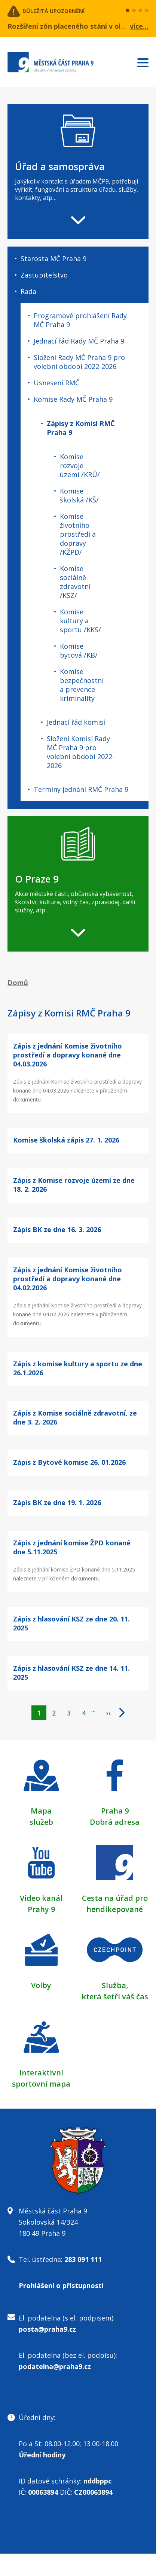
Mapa (41, 1811)
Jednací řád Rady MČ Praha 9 (79, 340)
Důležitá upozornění (53, 11)
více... (139, 26)
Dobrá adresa (115, 1822)
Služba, (115, 1985)
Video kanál (41, 1898)
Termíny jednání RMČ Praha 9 (81, 789)
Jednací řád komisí (76, 722)
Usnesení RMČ (56, 382)
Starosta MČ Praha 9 (53, 258)
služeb (41, 1822)
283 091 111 (83, 2259)
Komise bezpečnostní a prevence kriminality (82, 685)
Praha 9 (115, 1811)
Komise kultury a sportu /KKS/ (80, 620)
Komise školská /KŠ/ (79, 495)
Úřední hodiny (42, 2454)
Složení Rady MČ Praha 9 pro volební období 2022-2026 (79, 362)
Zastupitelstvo (44, 274)
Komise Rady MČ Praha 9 (73, 399)
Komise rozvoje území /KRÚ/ (80, 465)
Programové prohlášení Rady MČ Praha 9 (80, 320)
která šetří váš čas (115, 1996)
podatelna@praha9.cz (55, 2366)
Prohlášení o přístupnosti (61, 2285)
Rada (28, 291)
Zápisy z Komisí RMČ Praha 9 (80, 428)
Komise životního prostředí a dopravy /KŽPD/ (78, 534)
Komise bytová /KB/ (79, 650)
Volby (41, 1985)
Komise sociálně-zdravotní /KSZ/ (75, 582)
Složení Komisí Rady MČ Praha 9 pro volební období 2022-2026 (80, 752)
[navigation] (78, 171)
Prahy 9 (41, 1909)
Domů (17, 982)
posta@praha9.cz (47, 2329)
